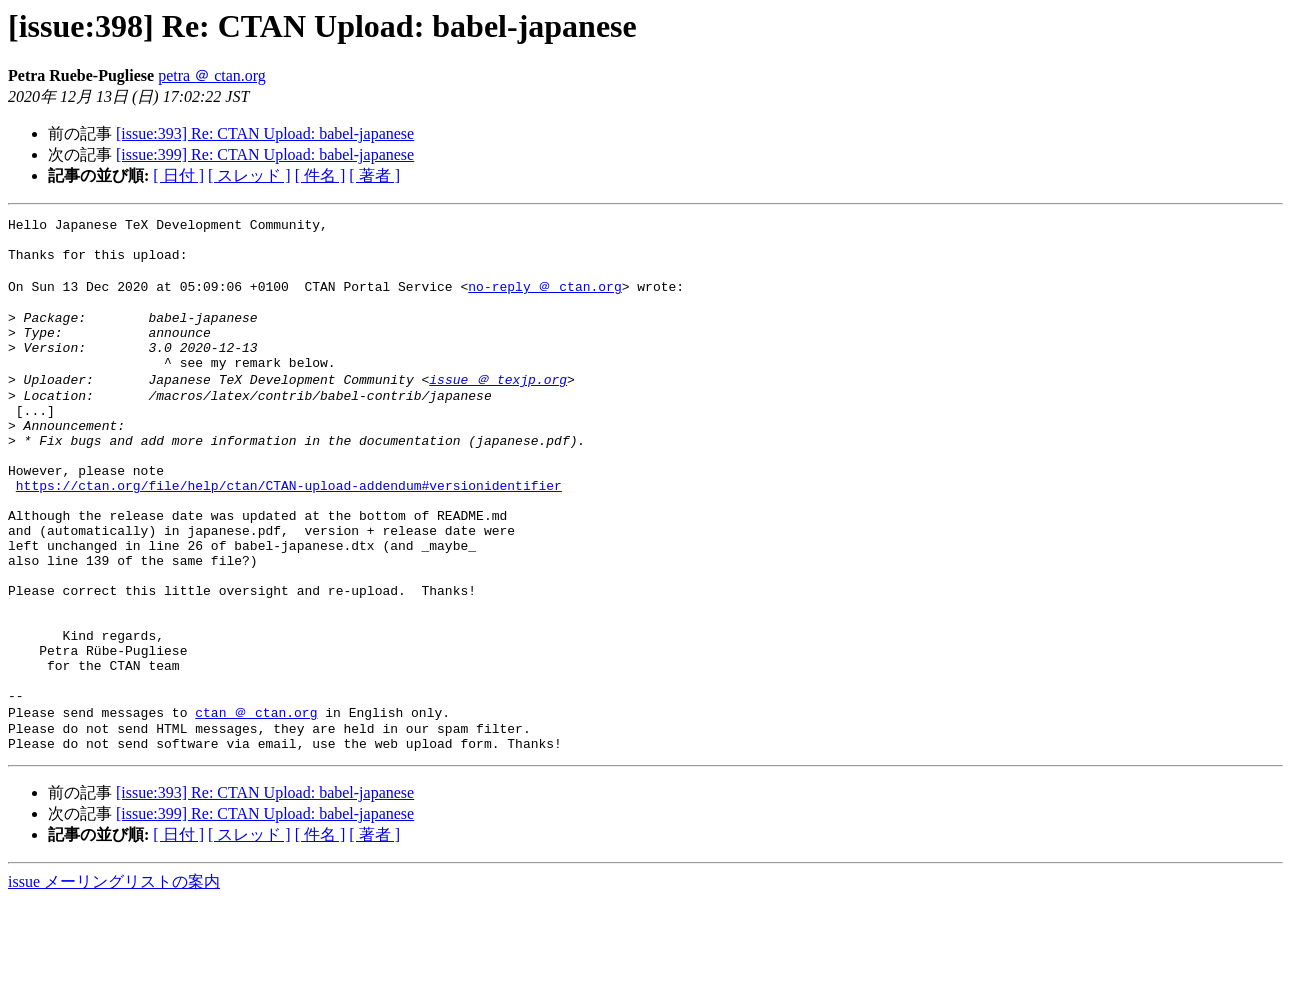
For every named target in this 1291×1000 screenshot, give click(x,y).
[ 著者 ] (374, 175)
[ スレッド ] (249, 175)
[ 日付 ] (178, 175)
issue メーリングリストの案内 (114, 980)
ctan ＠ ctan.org (256, 805)
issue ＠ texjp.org (498, 408)
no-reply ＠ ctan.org (544, 299)
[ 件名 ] (320, 175)
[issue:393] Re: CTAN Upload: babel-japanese (265, 133)
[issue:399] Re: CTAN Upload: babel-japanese (265, 154)
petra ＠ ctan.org (212, 75)
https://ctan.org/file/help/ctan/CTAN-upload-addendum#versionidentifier (289, 535)
